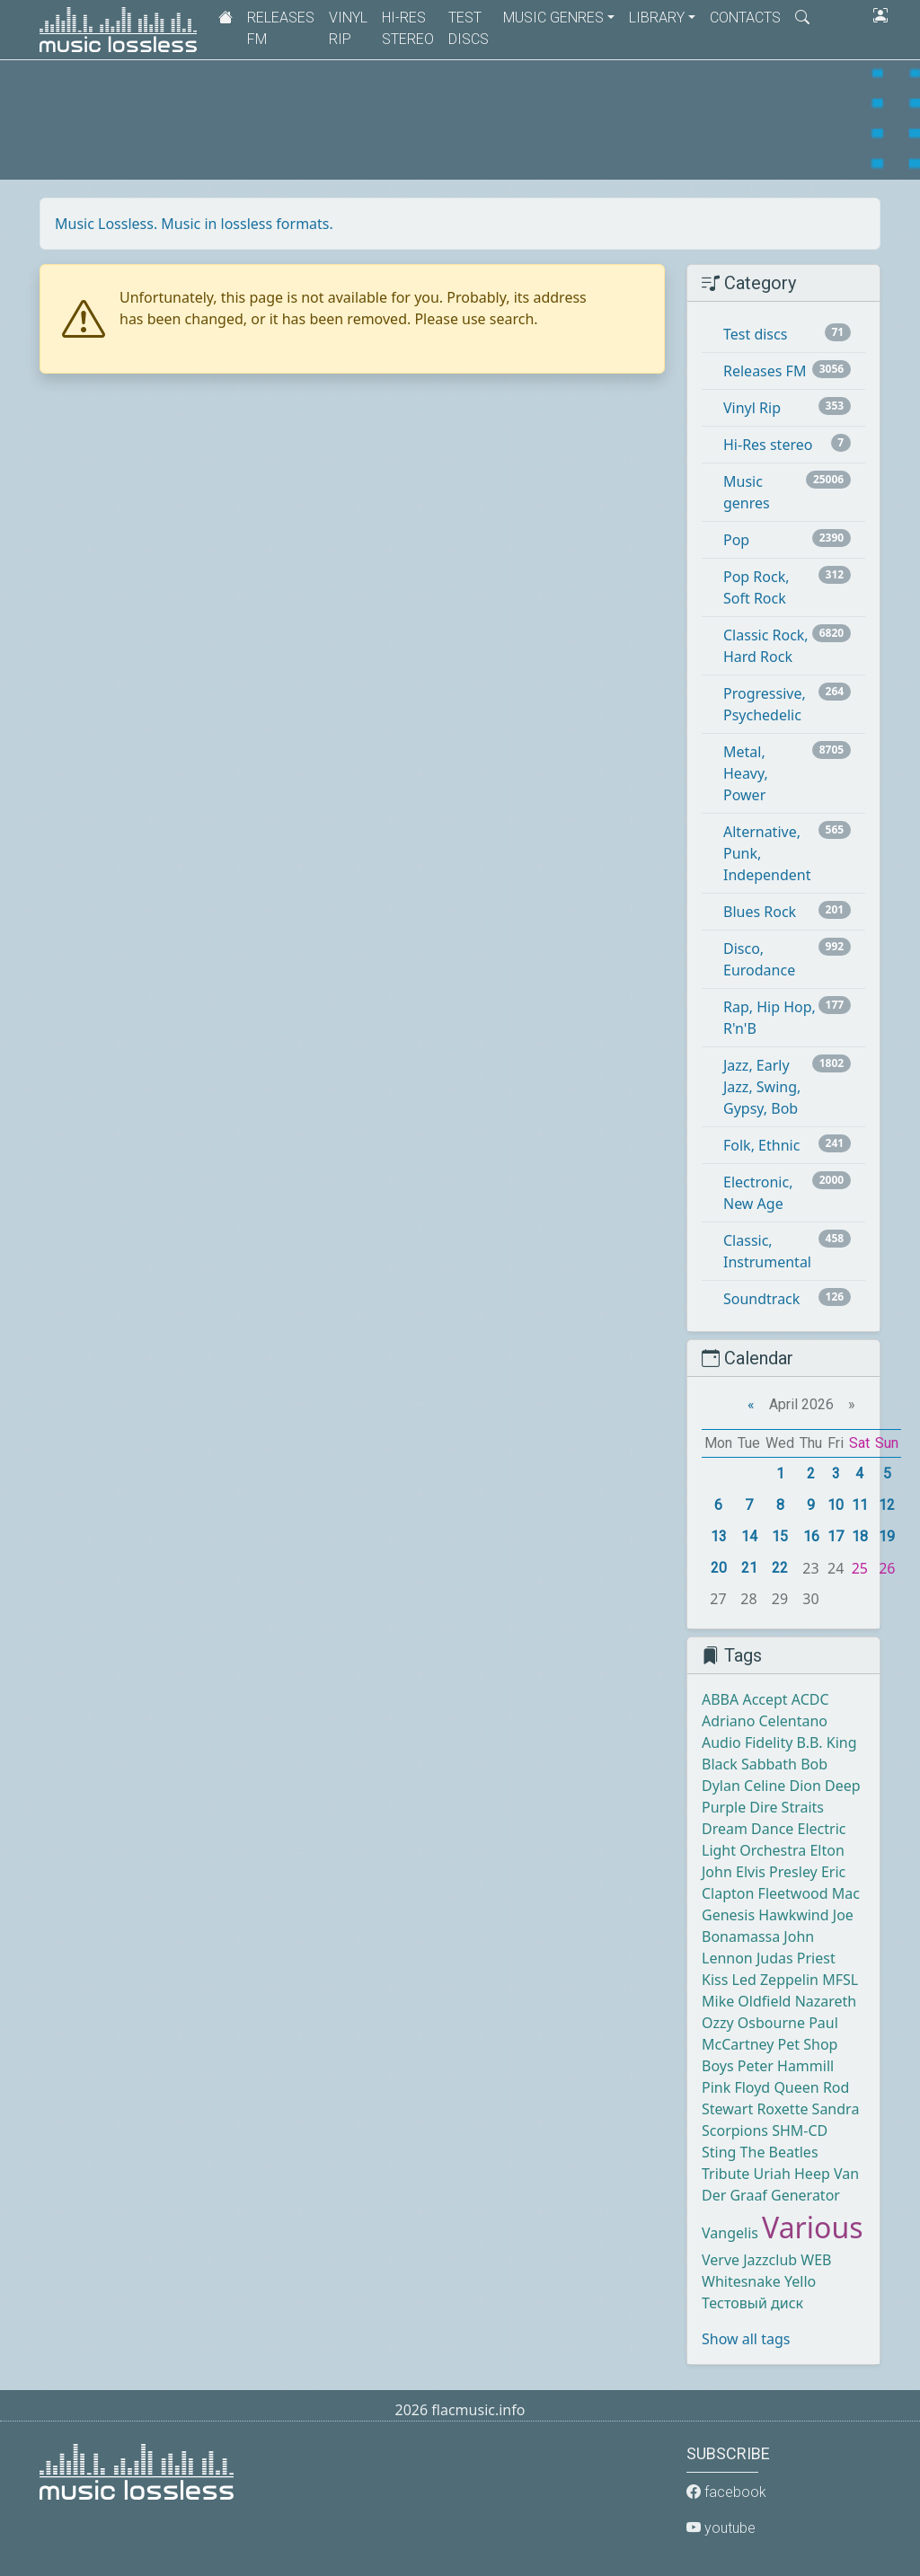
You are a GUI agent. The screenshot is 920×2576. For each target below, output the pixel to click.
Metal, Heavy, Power (745, 773)
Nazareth (826, 2001)
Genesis (728, 1915)
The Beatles (779, 2152)
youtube (721, 2527)
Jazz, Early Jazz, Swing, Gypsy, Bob (762, 1086)
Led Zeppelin (775, 1979)
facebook (726, 2492)
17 (835, 1536)
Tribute (725, 2173)
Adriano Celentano (764, 1721)
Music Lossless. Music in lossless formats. (194, 224)
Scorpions (735, 2130)
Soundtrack (761, 1299)
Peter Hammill (786, 2066)
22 (780, 1567)
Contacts (745, 17)
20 (719, 1567)
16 (811, 1536)
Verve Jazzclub (749, 2260)
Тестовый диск (752, 2303)
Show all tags (746, 2339)
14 (749, 1536)
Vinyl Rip (348, 28)
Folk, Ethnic (761, 1145)
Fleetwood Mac (809, 1893)
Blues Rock (759, 912)
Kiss (715, 1979)
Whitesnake (741, 2281)
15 (780, 1536)
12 (887, 1504)
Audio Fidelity (747, 1742)
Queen (796, 2087)
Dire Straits (786, 1807)
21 (749, 1567)
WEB (816, 2260)
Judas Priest (796, 1958)
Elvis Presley (777, 1872)
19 (887, 1536)
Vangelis (730, 2233)
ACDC (810, 1699)
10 (835, 1504)
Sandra (836, 2109)
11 (860, 1504)
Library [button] (657, 17)
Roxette (782, 2109)
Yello (800, 2281)
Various (812, 2227)
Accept (764, 1699)
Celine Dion (782, 1785)
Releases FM (280, 28)
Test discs (468, 28)
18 (860, 1536)
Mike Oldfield (746, 2001)
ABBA (720, 1699)
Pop (736, 540)
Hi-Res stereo (408, 28)
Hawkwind (793, 1915)
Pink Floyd (736, 2087)
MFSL (840, 1979)
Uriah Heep (792, 2173)
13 (719, 1536)
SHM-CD (799, 2130)
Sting (719, 2152)
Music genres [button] (553, 17)
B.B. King (827, 1742)
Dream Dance (747, 1829)
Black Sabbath (749, 1764)
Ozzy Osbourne (753, 2023)
